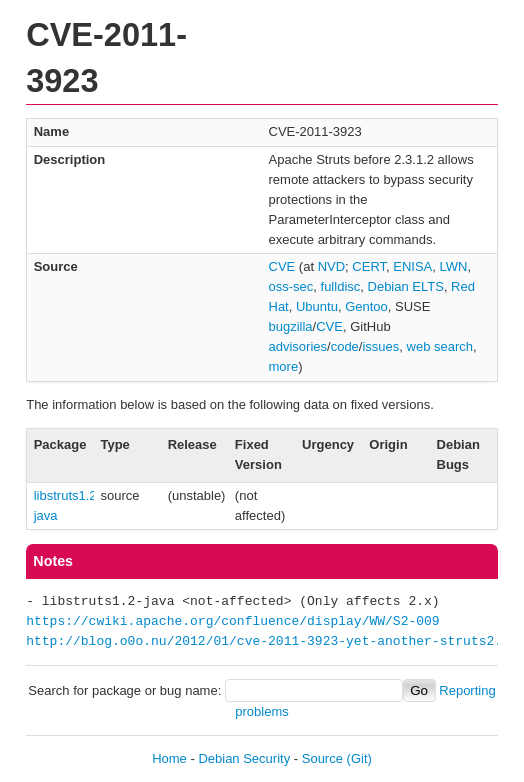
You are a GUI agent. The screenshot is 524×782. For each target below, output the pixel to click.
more (284, 366)
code (345, 346)
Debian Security (244, 758)
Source (322, 758)
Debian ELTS (406, 286)
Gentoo (366, 306)
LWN (454, 266)
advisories (298, 346)
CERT (369, 266)
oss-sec (291, 286)
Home (169, 758)
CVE (282, 266)
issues (380, 346)
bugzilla (291, 326)
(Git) (359, 758)
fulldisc (341, 286)
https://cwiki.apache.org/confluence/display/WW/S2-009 (232, 622)
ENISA (412, 266)
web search (440, 346)
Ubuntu (317, 306)
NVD (331, 266)
